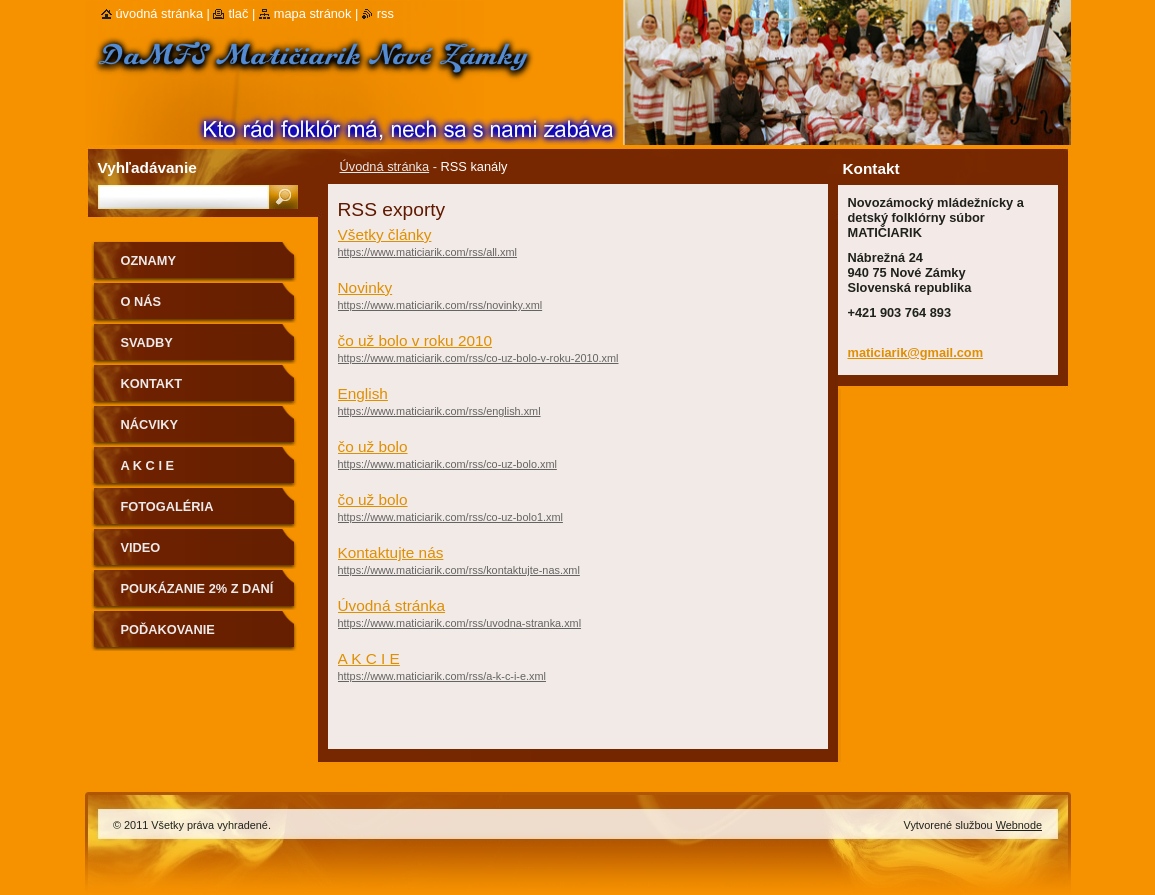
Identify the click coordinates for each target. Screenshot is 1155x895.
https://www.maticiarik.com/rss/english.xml (439, 411)
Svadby (147, 342)
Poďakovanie (168, 629)
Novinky (365, 287)
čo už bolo (373, 446)
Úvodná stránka (385, 166)
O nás (141, 301)
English (363, 393)
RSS (385, 13)
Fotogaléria (167, 506)
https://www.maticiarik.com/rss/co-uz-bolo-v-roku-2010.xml (478, 358)
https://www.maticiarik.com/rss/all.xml (427, 252)
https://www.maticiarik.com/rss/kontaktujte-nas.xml (459, 570)
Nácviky (150, 424)
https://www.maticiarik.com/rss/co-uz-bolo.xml (447, 464)
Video (141, 547)
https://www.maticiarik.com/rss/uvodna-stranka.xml (460, 623)
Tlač (238, 13)
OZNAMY (148, 260)
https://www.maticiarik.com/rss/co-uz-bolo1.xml (450, 517)
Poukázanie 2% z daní (197, 588)
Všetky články (385, 234)
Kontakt (152, 383)
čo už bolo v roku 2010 (415, 340)
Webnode (1019, 825)
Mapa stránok (313, 13)
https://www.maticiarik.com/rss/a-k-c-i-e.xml (442, 676)
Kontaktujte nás (391, 552)
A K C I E (369, 658)
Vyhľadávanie (147, 167)
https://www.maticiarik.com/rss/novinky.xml (440, 305)
